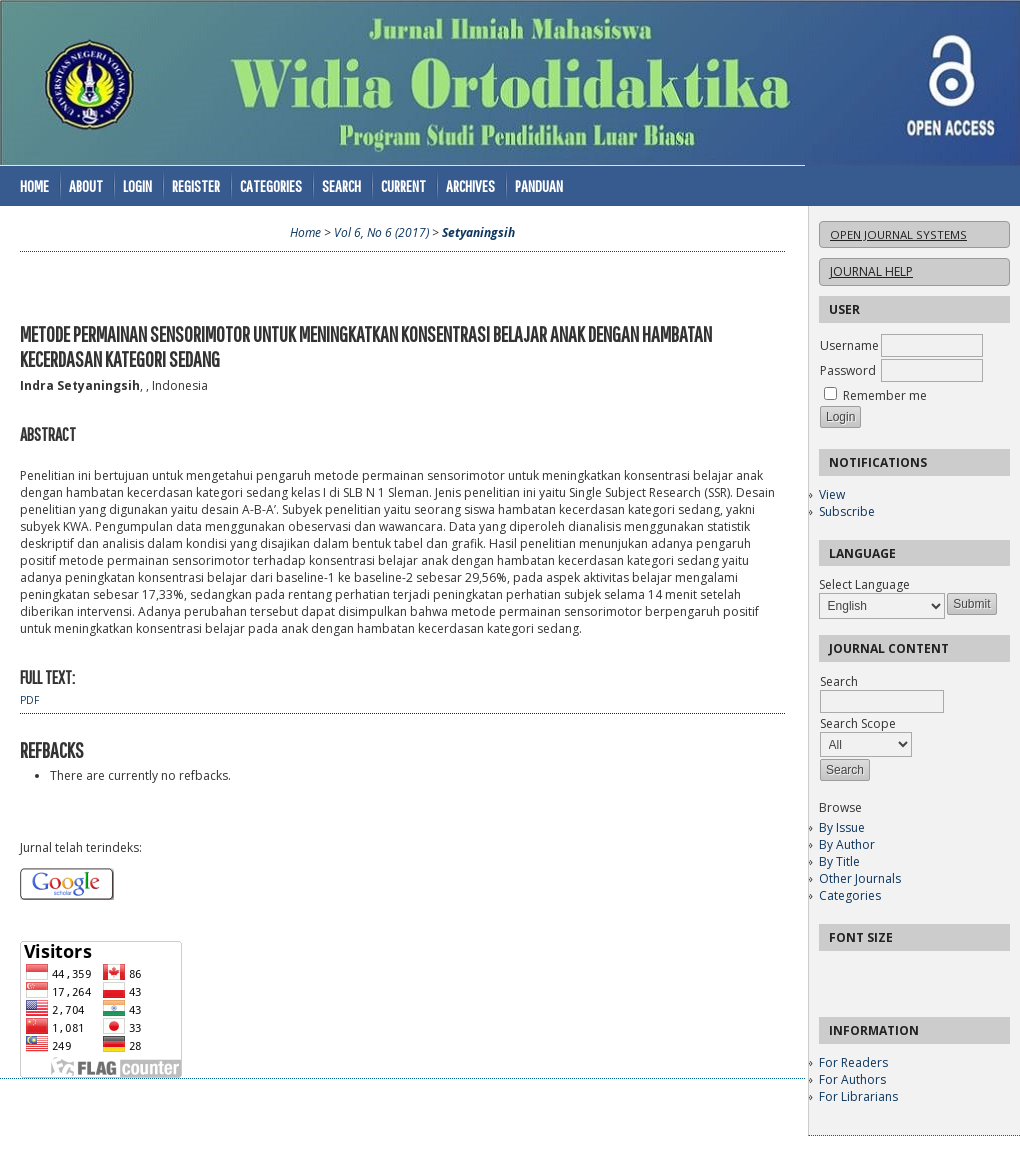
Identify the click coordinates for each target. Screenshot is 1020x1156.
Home (34, 185)
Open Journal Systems (898, 234)
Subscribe (847, 511)
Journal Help (871, 271)
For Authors (852, 1079)
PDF (29, 700)
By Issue (842, 827)
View (832, 494)
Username (849, 345)
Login (137, 185)
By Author (847, 844)
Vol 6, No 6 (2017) (381, 232)
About (86, 185)
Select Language (864, 584)
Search (341, 185)
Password (848, 370)
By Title (839, 861)
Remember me (885, 395)
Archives (470, 185)
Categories (850, 895)
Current (403, 185)
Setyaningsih (478, 232)
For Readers (853, 1062)
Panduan (539, 185)
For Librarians (858, 1096)
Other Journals (860, 878)
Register (196, 185)
